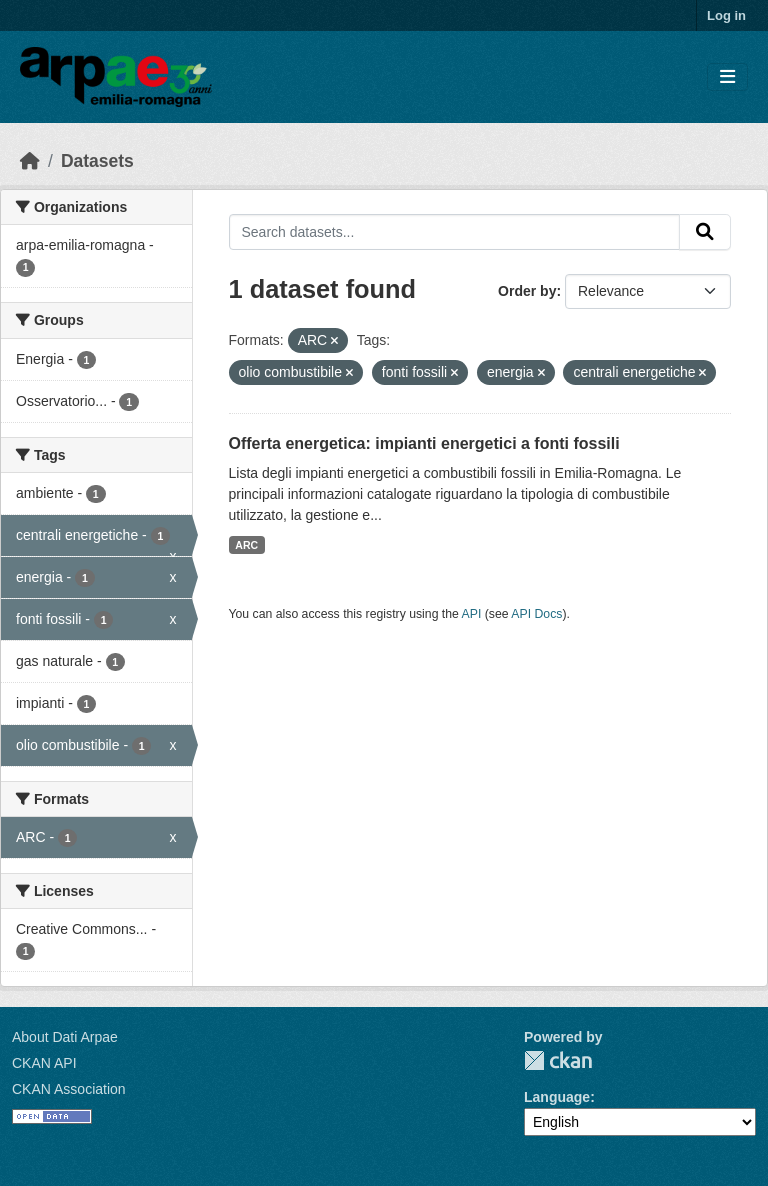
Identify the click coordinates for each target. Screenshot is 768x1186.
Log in (726, 15)
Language (557, 1097)
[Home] (30, 161)
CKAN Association (69, 1089)
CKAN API (44, 1063)
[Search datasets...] (455, 232)
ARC (246, 545)
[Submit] (705, 232)
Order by (527, 291)
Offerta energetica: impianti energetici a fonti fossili (424, 443)
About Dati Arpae (65, 1037)
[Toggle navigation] (727, 77)
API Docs (536, 614)
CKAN (558, 1060)
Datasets (97, 161)
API (472, 614)
